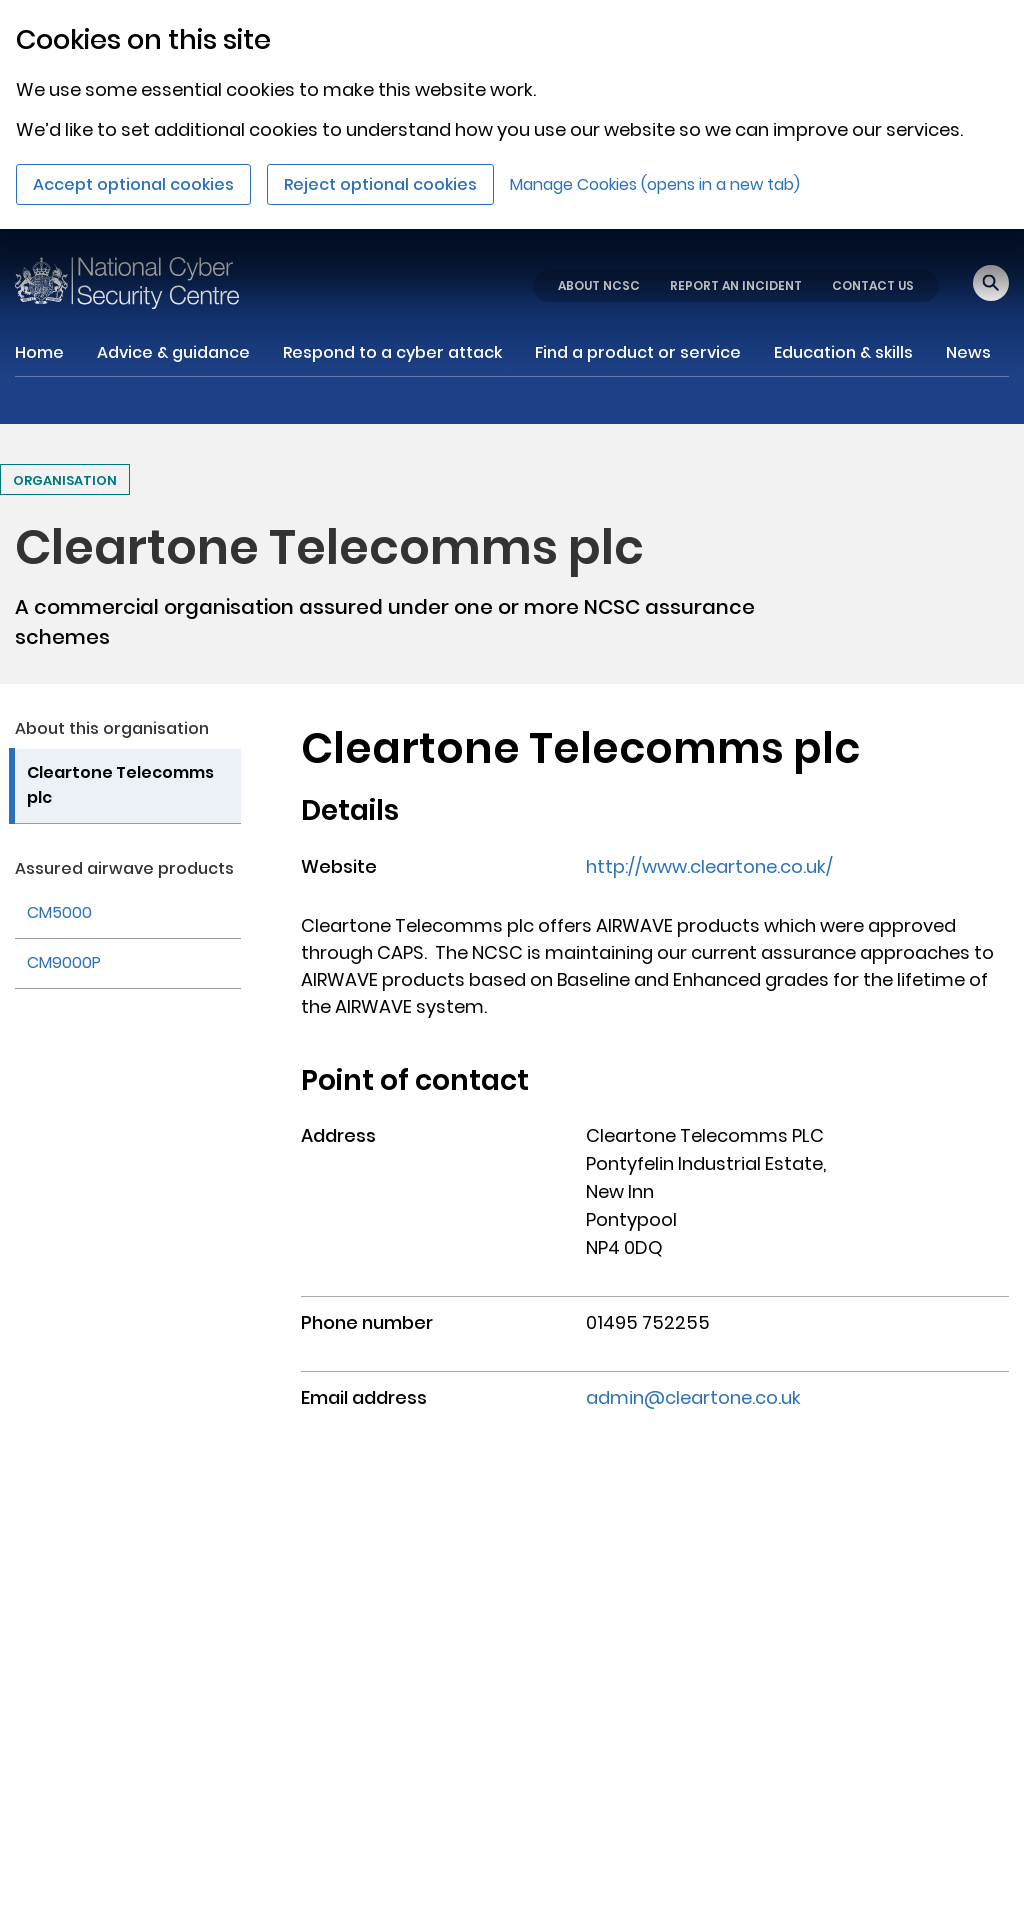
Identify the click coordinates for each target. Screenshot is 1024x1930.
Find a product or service (638, 352)
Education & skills (843, 352)
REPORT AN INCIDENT (736, 285)
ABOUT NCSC (599, 285)
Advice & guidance (173, 352)
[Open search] (991, 283)
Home (39, 352)
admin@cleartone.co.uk (693, 1397)
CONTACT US (873, 285)
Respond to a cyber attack (392, 352)
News (968, 352)
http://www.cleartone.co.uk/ (709, 866)
